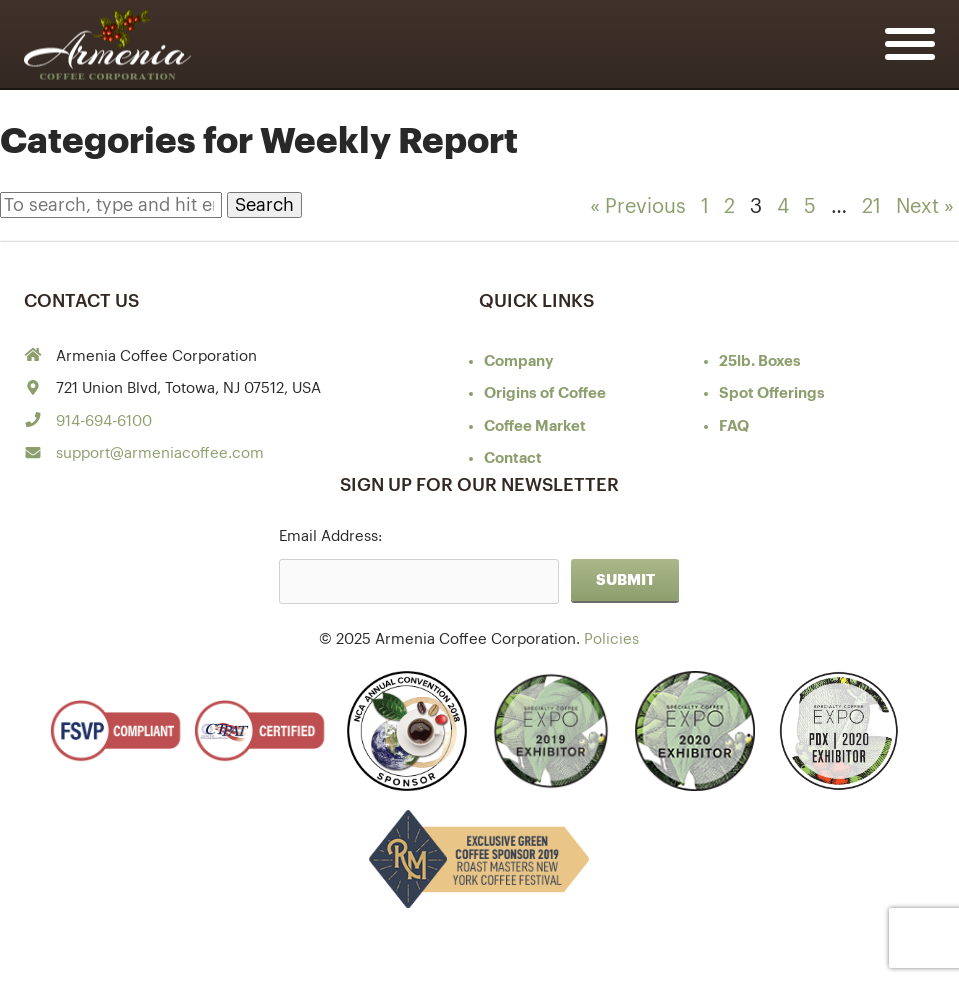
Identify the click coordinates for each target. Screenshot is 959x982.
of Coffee (545, 393)
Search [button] (264, 205)
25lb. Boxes (760, 361)
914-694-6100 (104, 421)
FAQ (734, 426)
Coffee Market (535, 426)
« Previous (638, 207)
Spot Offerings (772, 393)
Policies (611, 639)
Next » (925, 207)
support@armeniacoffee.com (160, 453)
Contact (513, 458)
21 (871, 207)
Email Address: (330, 536)
